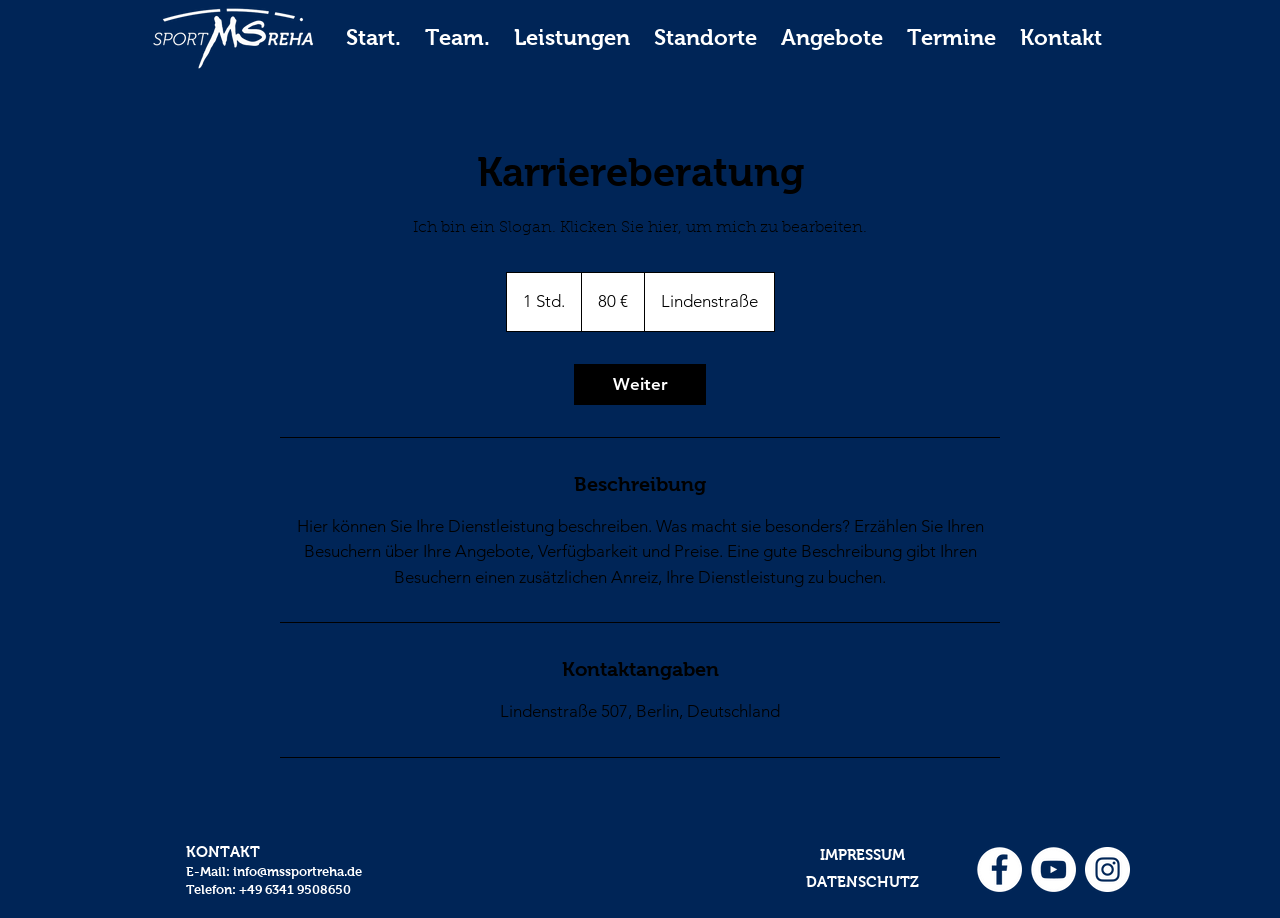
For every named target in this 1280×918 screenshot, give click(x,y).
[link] (640, 384)
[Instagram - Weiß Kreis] (1107, 869)
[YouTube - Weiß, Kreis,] (1053, 869)
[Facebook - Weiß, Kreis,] (999, 869)
